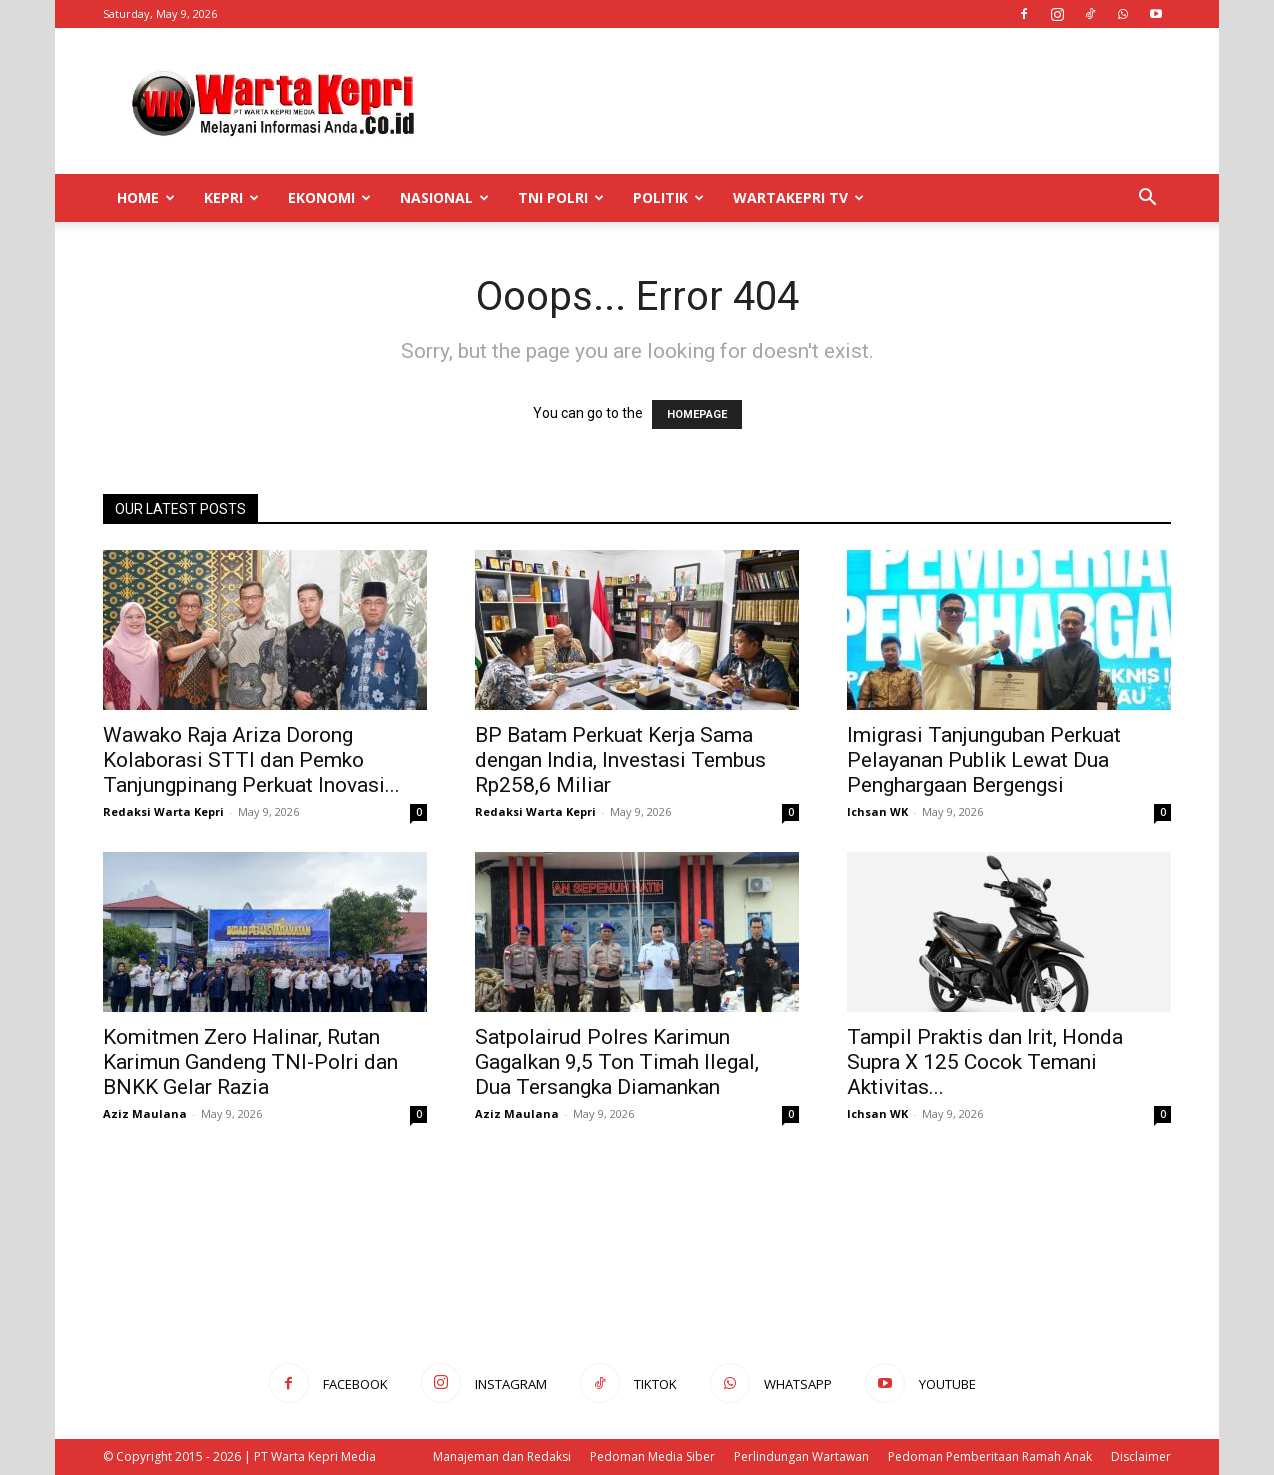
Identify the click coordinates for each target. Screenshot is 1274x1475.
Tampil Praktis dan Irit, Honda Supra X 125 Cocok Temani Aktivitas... (985, 1062)
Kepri (231, 197)
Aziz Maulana (145, 1113)
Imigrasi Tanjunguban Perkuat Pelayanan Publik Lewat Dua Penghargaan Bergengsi (984, 760)
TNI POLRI (561, 197)
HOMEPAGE (697, 414)
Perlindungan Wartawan (801, 1456)
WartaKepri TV (798, 197)
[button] (1147, 199)
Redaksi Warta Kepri (163, 811)
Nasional (444, 197)
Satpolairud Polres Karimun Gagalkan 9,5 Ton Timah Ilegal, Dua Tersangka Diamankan (617, 1062)
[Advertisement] (807, 101)
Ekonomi (329, 197)
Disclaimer (1141, 1456)
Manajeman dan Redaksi (502, 1456)
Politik (668, 197)
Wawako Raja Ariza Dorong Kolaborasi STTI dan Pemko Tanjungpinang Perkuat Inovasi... (251, 760)
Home (146, 197)
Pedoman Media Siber (652, 1456)
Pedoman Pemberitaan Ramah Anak (990, 1456)
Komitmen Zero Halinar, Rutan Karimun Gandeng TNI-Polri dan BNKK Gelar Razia (250, 1062)
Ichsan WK (877, 811)
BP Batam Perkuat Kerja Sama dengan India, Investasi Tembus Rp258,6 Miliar (620, 760)
